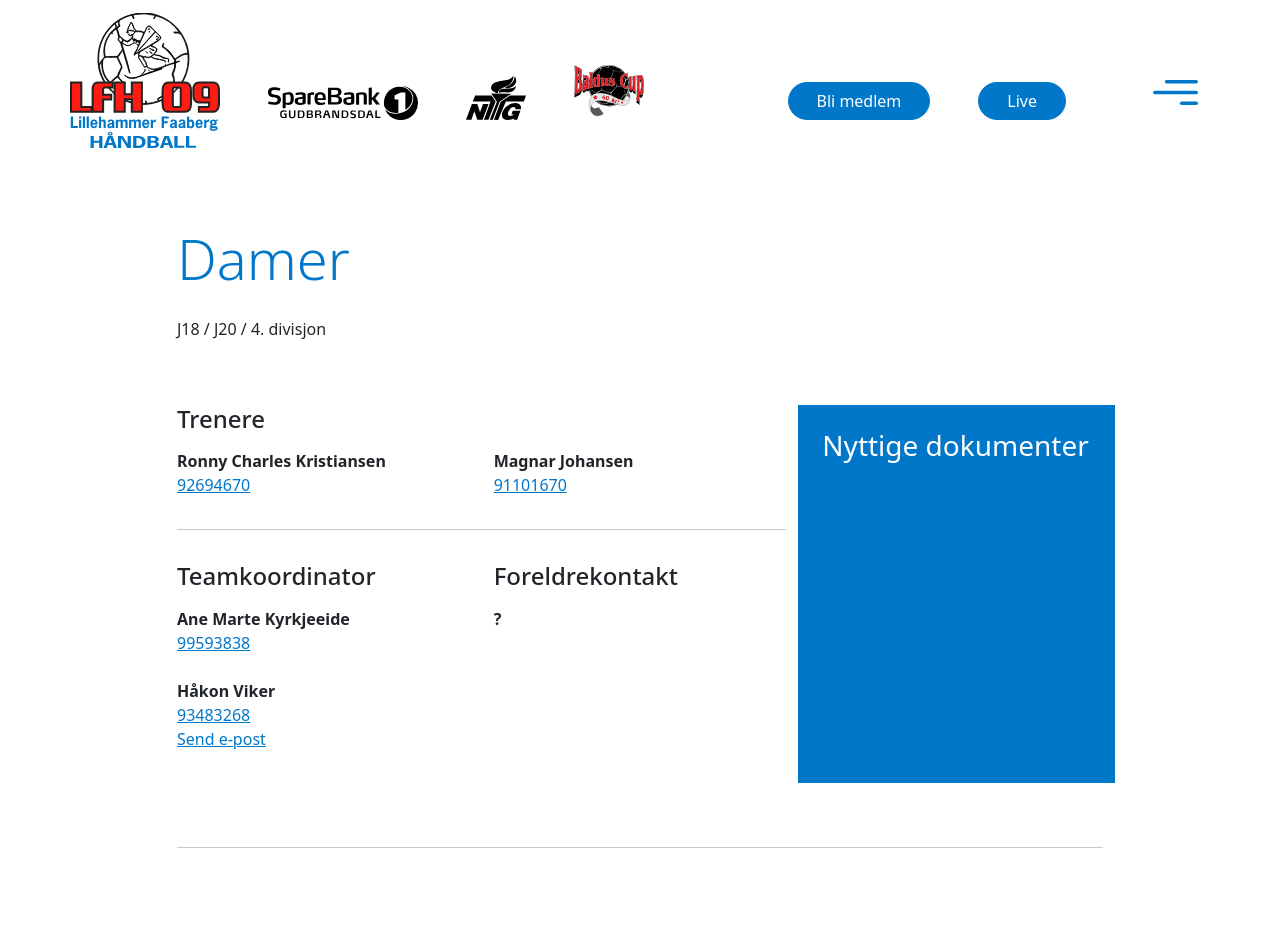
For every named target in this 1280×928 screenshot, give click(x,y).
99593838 (213, 643)
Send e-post (221, 739)
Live (1022, 101)
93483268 (213, 715)
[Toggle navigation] (1175, 92)
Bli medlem (859, 101)
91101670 (530, 485)
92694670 (213, 485)
